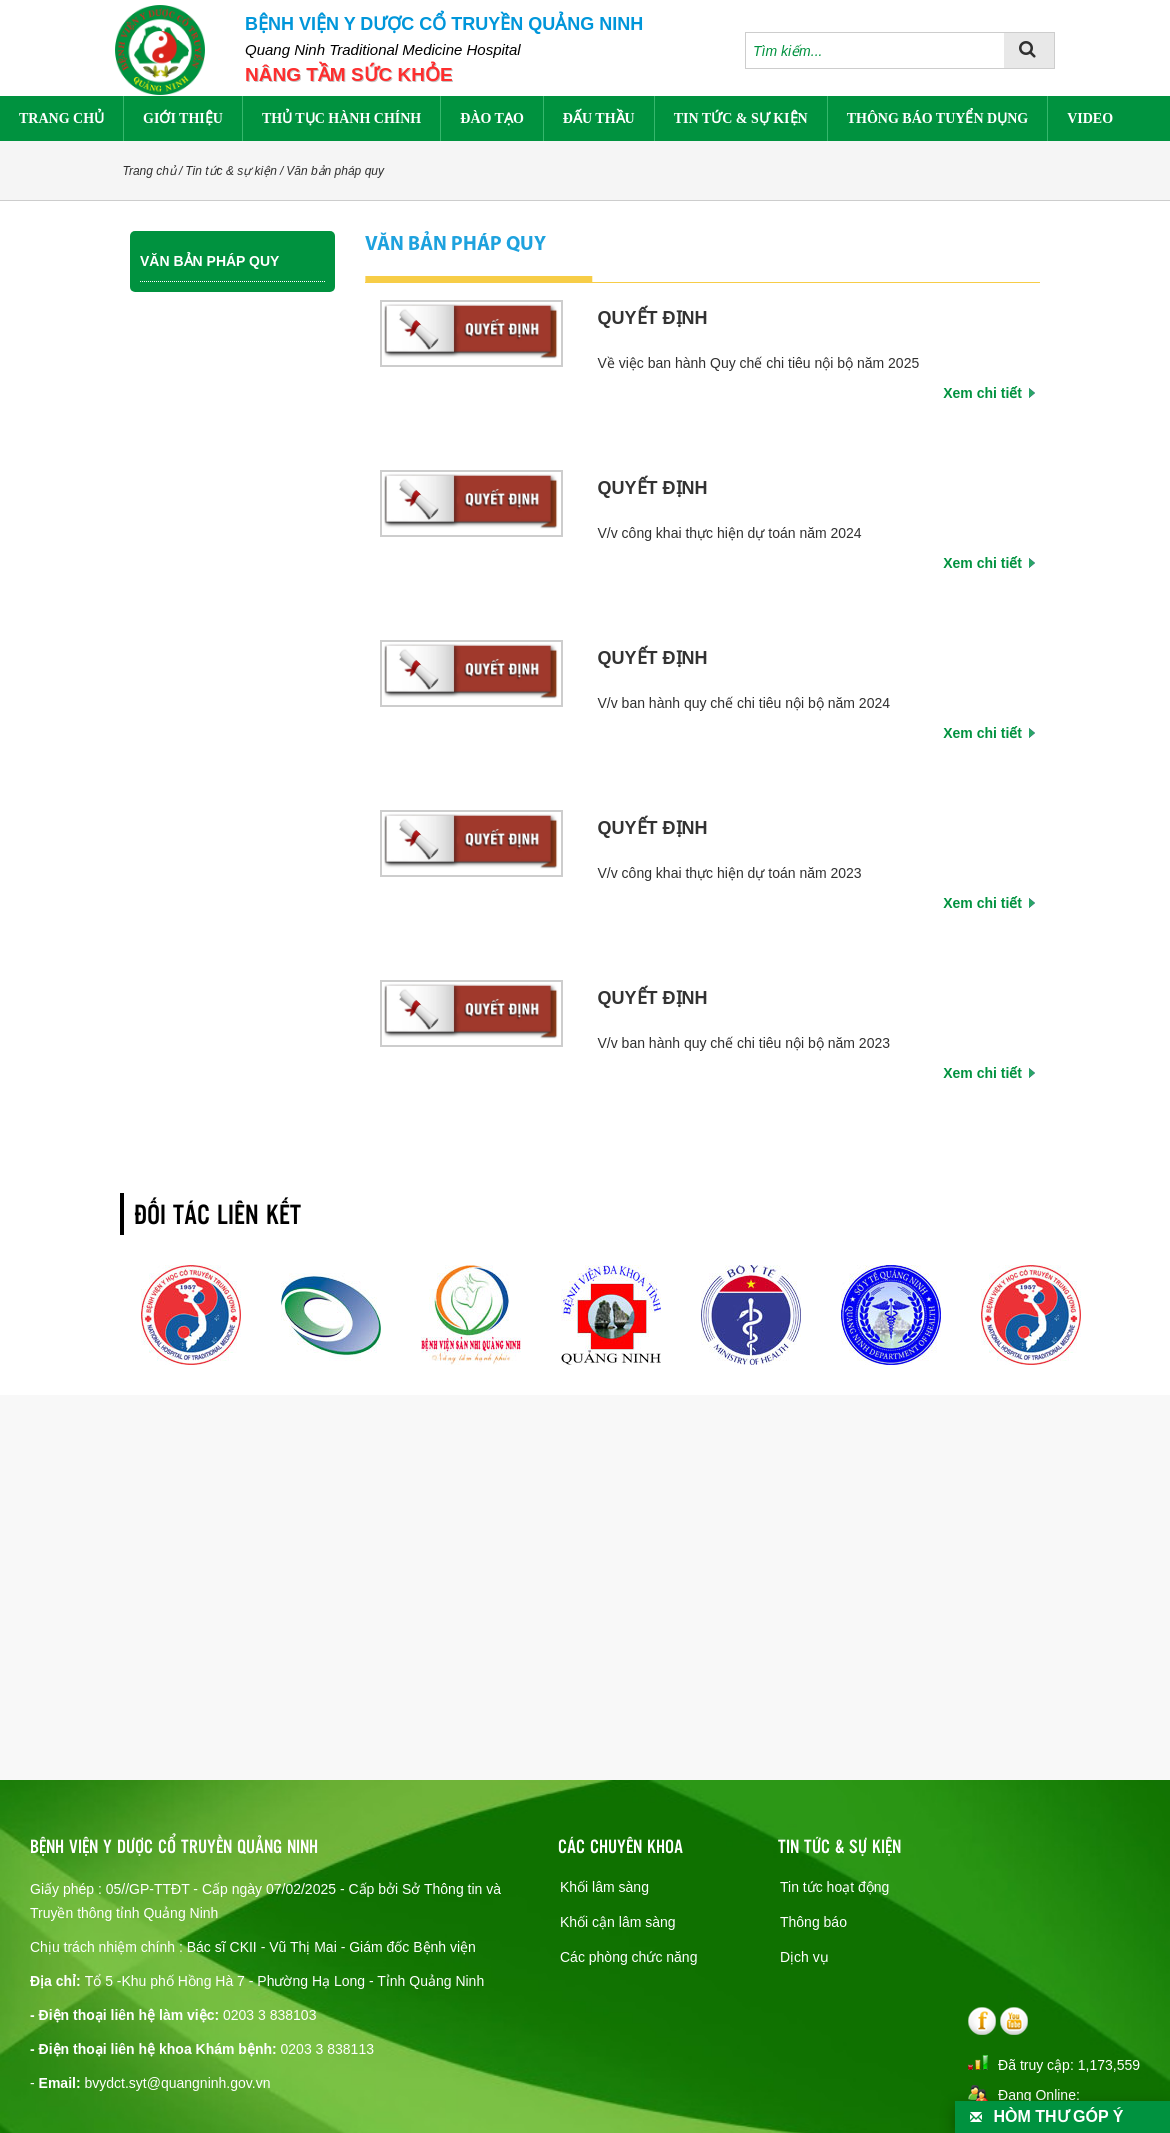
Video (1090, 118)
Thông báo (813, 1922)
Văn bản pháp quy (335, 171)
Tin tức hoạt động (834, 1887)
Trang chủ (61, 118)
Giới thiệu (183, 118)
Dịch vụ (804, 1957)
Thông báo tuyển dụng (937, 118)
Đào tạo (492, 118)
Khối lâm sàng (604, 1887)
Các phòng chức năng (628, 1957)
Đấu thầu (599, 118)
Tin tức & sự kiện (741, 118)
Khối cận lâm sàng (618, 1922)
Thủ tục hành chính (341, 118)
